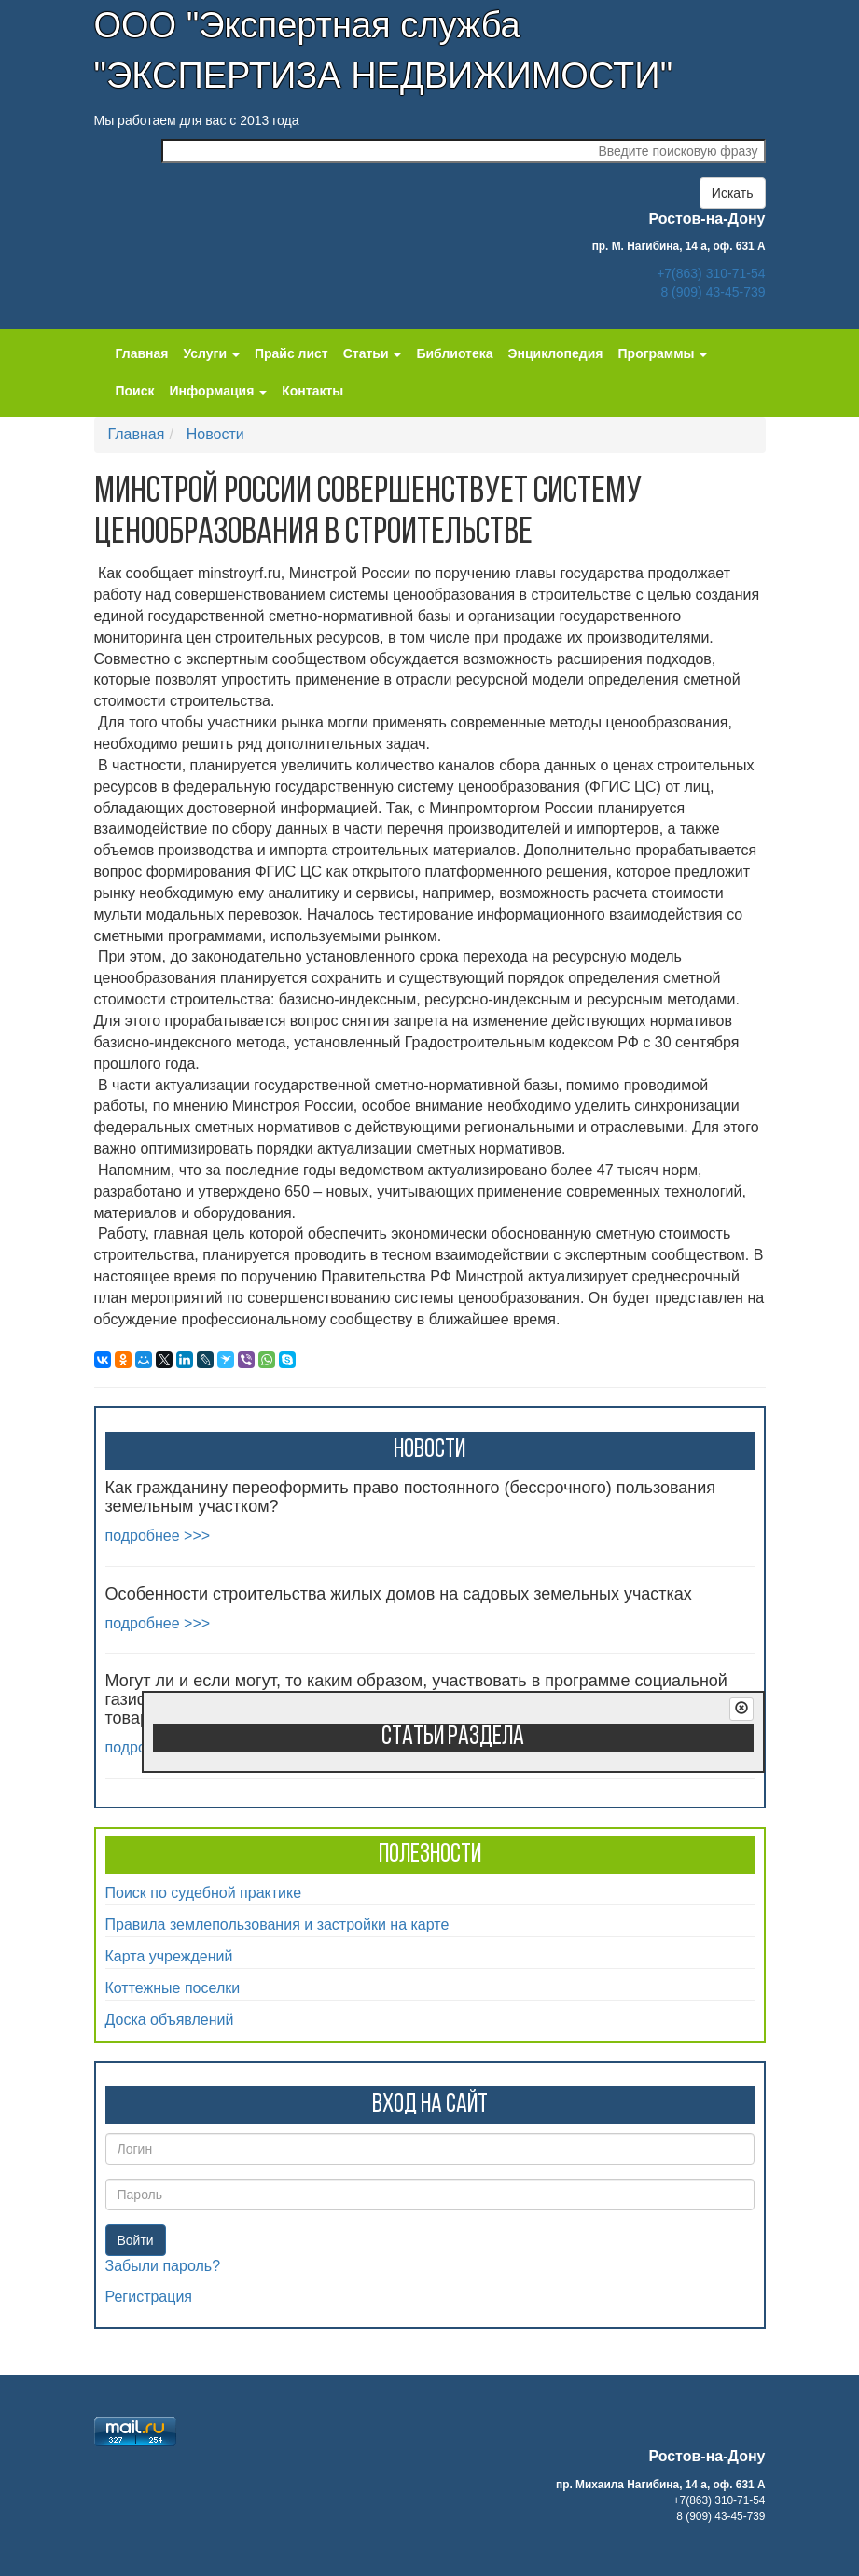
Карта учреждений (169, 1956)
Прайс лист (291, 353)
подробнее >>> (158, 1536)
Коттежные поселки (173, 1988)
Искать (733, 193)
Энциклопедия (555, 353)
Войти (136, 2240)
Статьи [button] (372, 353)
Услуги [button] (211, 353)
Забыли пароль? (163, 2266)
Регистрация (149, 2297)
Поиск (135, 390)
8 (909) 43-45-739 (712, 291)
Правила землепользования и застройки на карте (277, 1924)
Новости (215, 434)
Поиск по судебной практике (203, 1893)
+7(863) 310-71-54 (711, 273)
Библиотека (454, 353)
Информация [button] (219, 390)
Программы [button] (663, 353)
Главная (142, 353)
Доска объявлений (169, 2020)
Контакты (312, 390)
